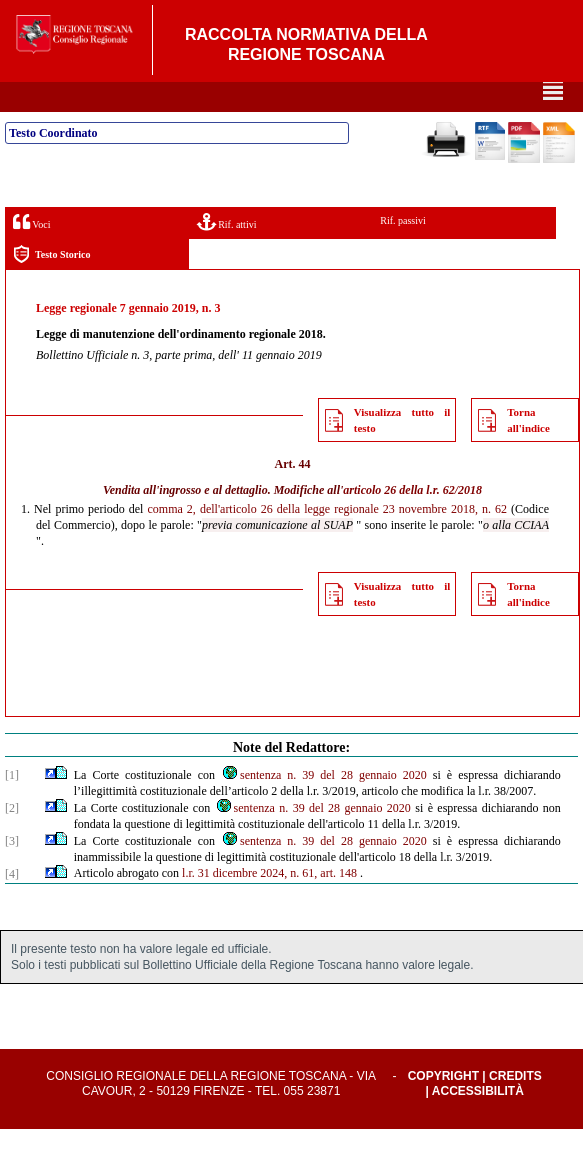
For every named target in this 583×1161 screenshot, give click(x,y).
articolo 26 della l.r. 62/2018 (412, 522)
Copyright (443, 1108)
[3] (12, 873)
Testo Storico (51, 286)
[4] (12, 906)
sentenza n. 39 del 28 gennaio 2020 (324, 807)
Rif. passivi (403, 252)
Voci (31, 253)
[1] (12, 807)
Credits (515, 1108)
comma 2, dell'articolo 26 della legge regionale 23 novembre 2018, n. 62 (327, 541)
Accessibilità (478, 1123)
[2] (12, 840)
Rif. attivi (227, 253)
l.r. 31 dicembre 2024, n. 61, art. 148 (269, 905)
